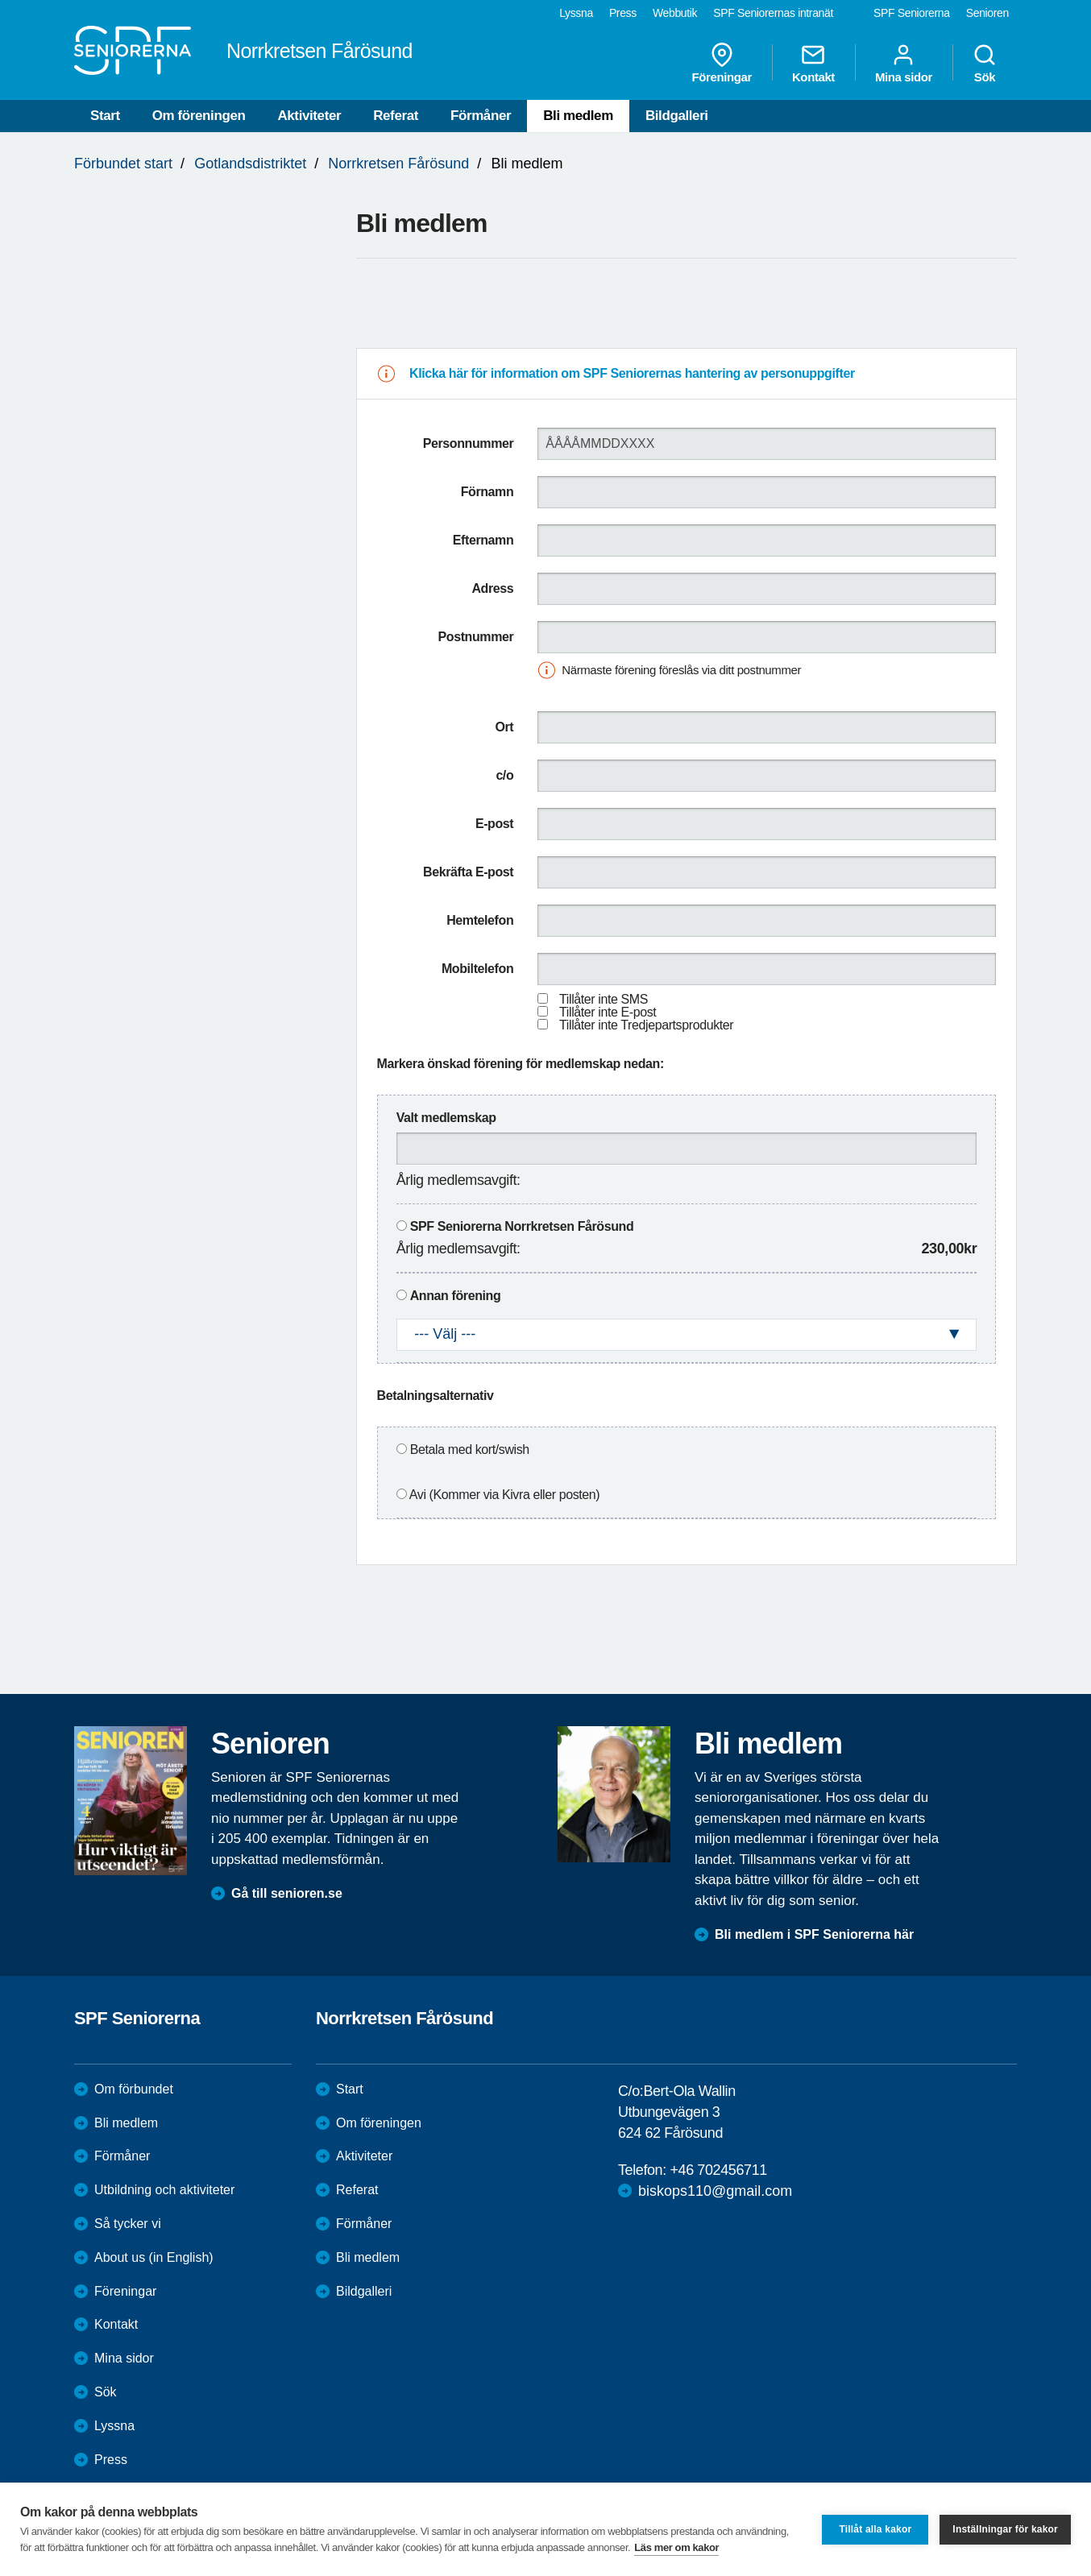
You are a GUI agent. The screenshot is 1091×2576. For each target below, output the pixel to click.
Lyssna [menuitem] (576, 12)
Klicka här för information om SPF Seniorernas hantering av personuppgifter (632, 373)
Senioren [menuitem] (987, 12)
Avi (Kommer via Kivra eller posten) (504, 1494)
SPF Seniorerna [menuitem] (911, 12)
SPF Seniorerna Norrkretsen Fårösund (522, 1226)
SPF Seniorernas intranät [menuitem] (773, 12)
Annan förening (455, 1295)
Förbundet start (123, 163)
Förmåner (480, 115)
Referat (395, 115)
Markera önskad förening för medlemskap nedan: (520, 1064)
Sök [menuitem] (985, 63)
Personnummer (468, 443)
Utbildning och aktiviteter (164, 2190)
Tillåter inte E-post (607, 1012)
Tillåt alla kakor (875, 2529)
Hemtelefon (479, 920)
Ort (504, 727)
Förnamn (487, 492)
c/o (504, 775)
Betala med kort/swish (469, 1449)
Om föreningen (199, 115)
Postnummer (476, 637)
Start (105, 115)
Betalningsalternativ (435, 1395)
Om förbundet (133, 2089)
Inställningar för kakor (1005, 2529)
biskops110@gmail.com (715, 2191)
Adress (492, 588)
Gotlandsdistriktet (250, 163)
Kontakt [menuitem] (813, 63)
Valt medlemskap (446, 1117)
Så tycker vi (127, 2223)
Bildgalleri (676, 115)
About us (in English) (154, 2257)
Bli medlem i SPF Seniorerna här (814, 1934)
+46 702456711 (718, 2170)
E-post (494, 823)
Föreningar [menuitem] (722, 63)
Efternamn (483, 540)
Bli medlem (578, 115)
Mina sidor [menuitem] (903, 63)
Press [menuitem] (623, 12)
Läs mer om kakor (676, 2547)
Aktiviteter (309, 115)
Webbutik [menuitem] (675, 12)
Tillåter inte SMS (603, 999)
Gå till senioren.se (286, 1893)
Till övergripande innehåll (0, 0)
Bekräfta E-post (468, 872)
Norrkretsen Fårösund (398, 163)
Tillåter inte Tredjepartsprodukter (646, 1025)
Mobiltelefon (477, 968)
